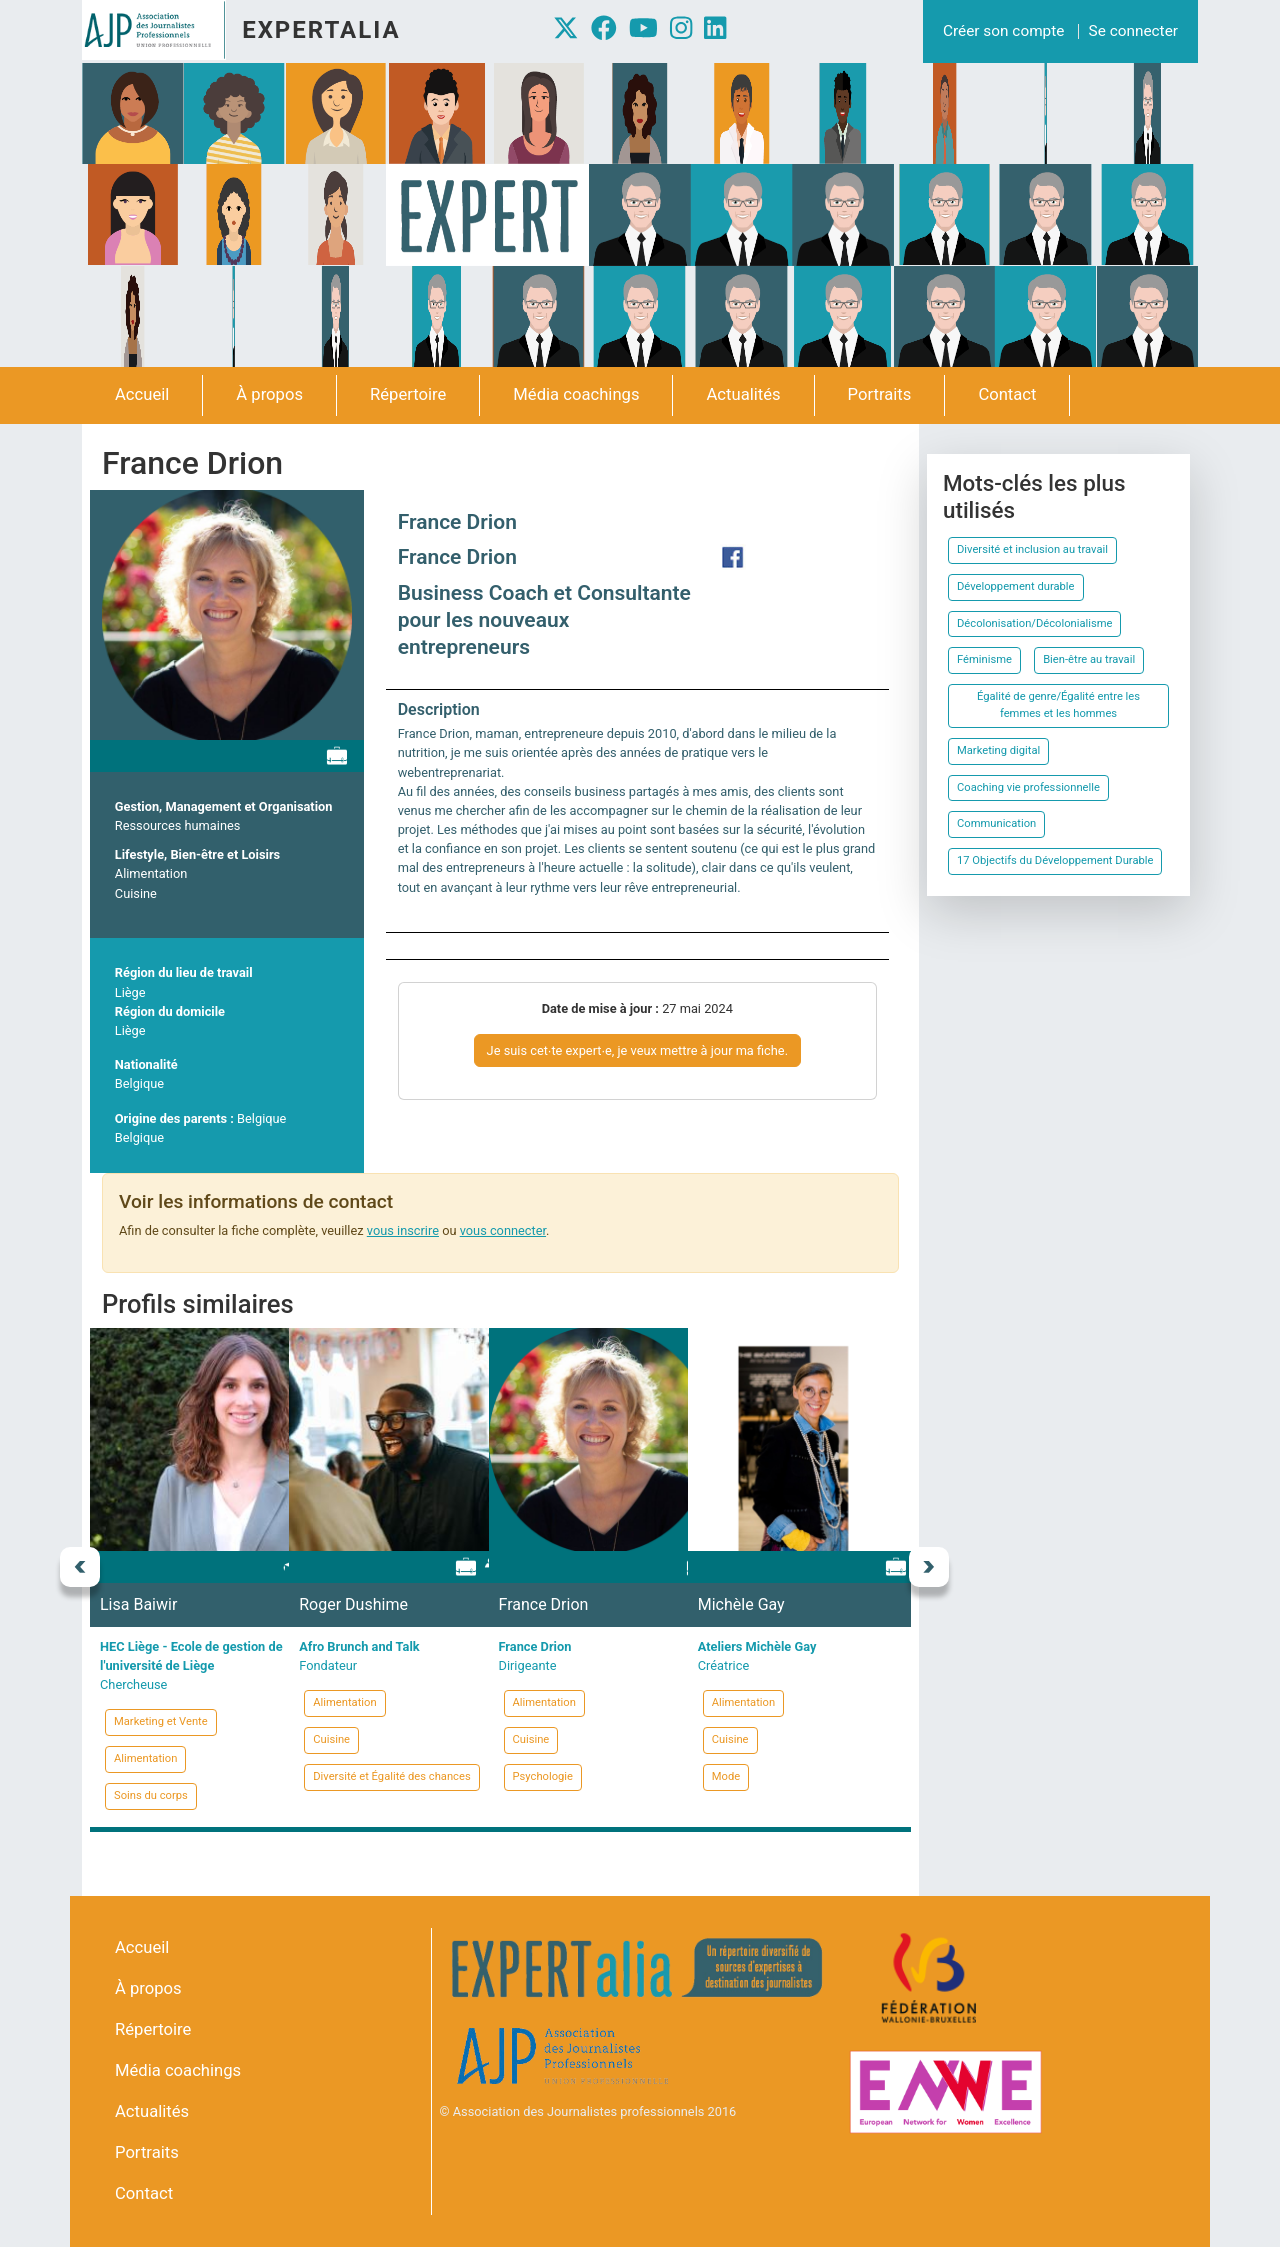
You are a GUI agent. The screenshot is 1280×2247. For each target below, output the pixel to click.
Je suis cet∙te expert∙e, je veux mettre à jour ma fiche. (637, 1050)
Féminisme (984, 659)
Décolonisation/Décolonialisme (1034, 623)
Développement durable (1016, 586)
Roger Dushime (353, 1604)
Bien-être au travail (1089, 659)
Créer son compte (1003, 31)
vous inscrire (403, 1230)
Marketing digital (998, 750)
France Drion (457, 522)
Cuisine (136, 893)
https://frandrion (733, 557)
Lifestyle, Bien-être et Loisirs (197, 854)
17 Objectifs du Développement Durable (1055, 860)
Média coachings (576, 394)
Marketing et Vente (161, 1721)
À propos (269, 394)
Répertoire (408, 394)
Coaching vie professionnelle (1028, 787)
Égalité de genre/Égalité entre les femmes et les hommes (1058, 705)
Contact (1007, 394)
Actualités (743, 394)
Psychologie (543, 1776)
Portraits (880, 394)
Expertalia (321, 30)
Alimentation (151, 873)
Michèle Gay (741, 1604)
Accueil (142, 394)
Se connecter (1133, 31)
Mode (726, 1776)
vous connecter (503, 1230)
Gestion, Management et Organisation (224, 806)
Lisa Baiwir (138, 1604)
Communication (996, 823)
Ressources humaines (178, 825)
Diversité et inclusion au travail (1032, 549)
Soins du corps (151, 1795)
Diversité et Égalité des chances (391, 1776)
